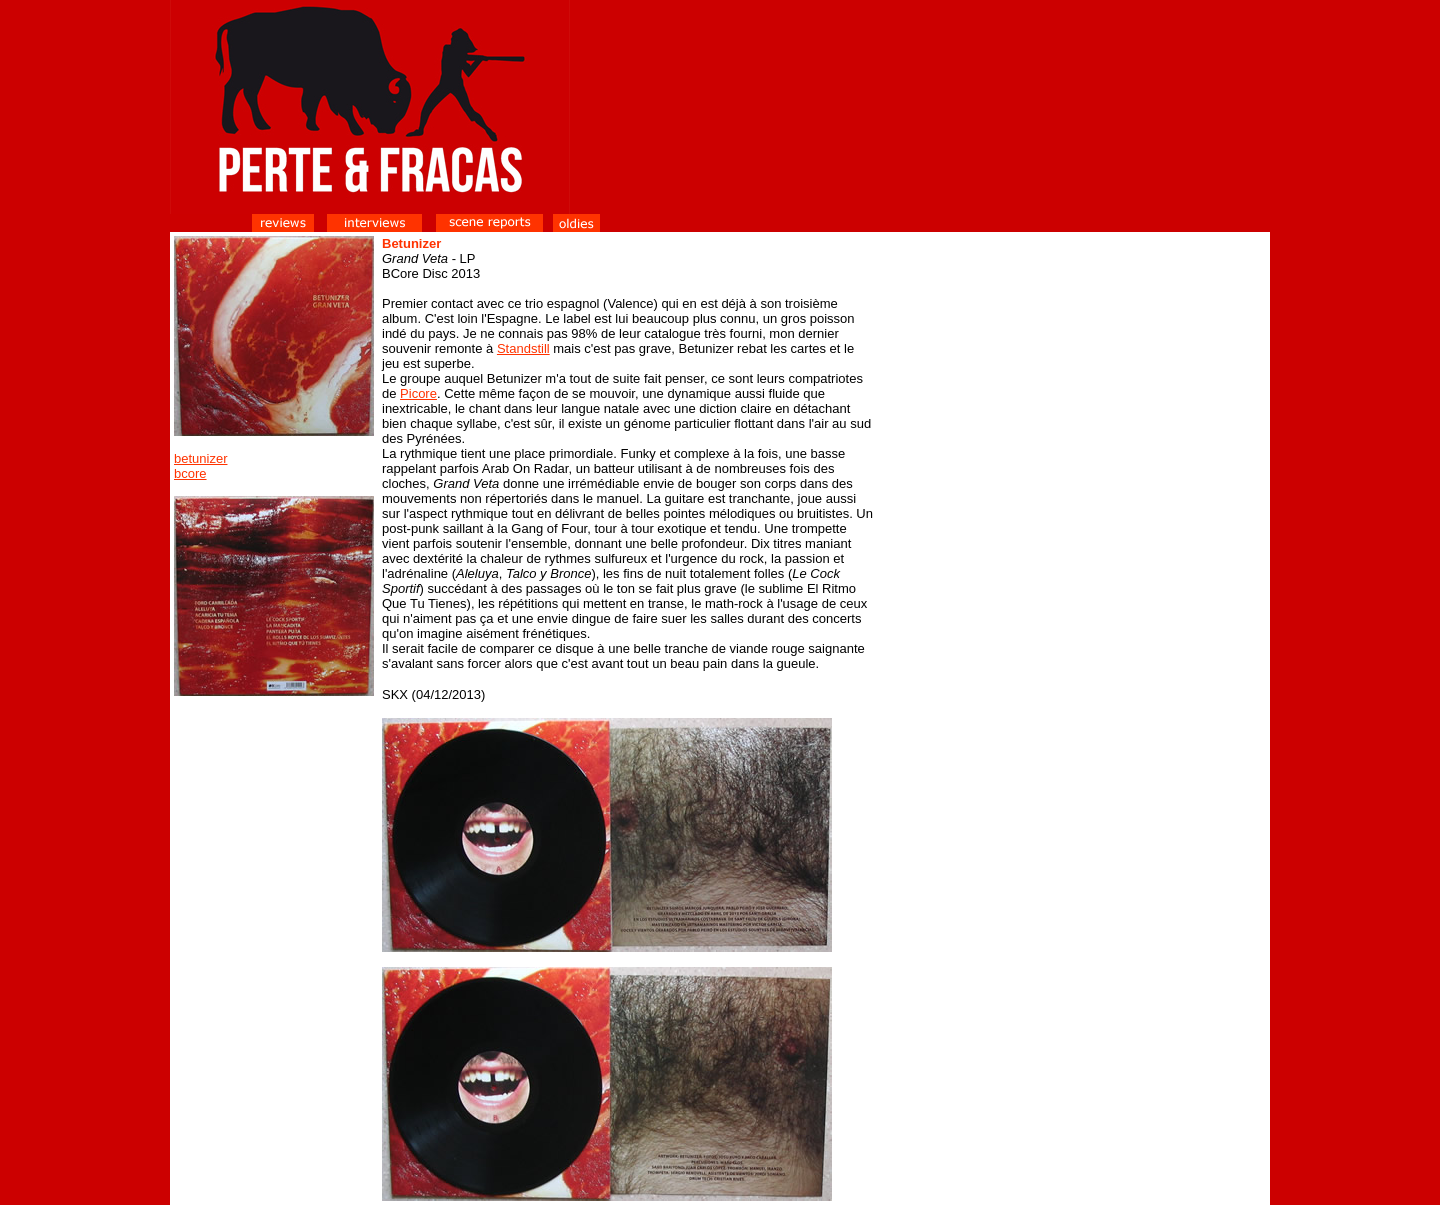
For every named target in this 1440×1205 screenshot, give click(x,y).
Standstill (523, 348)
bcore (190, 473)
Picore (418, 393)
